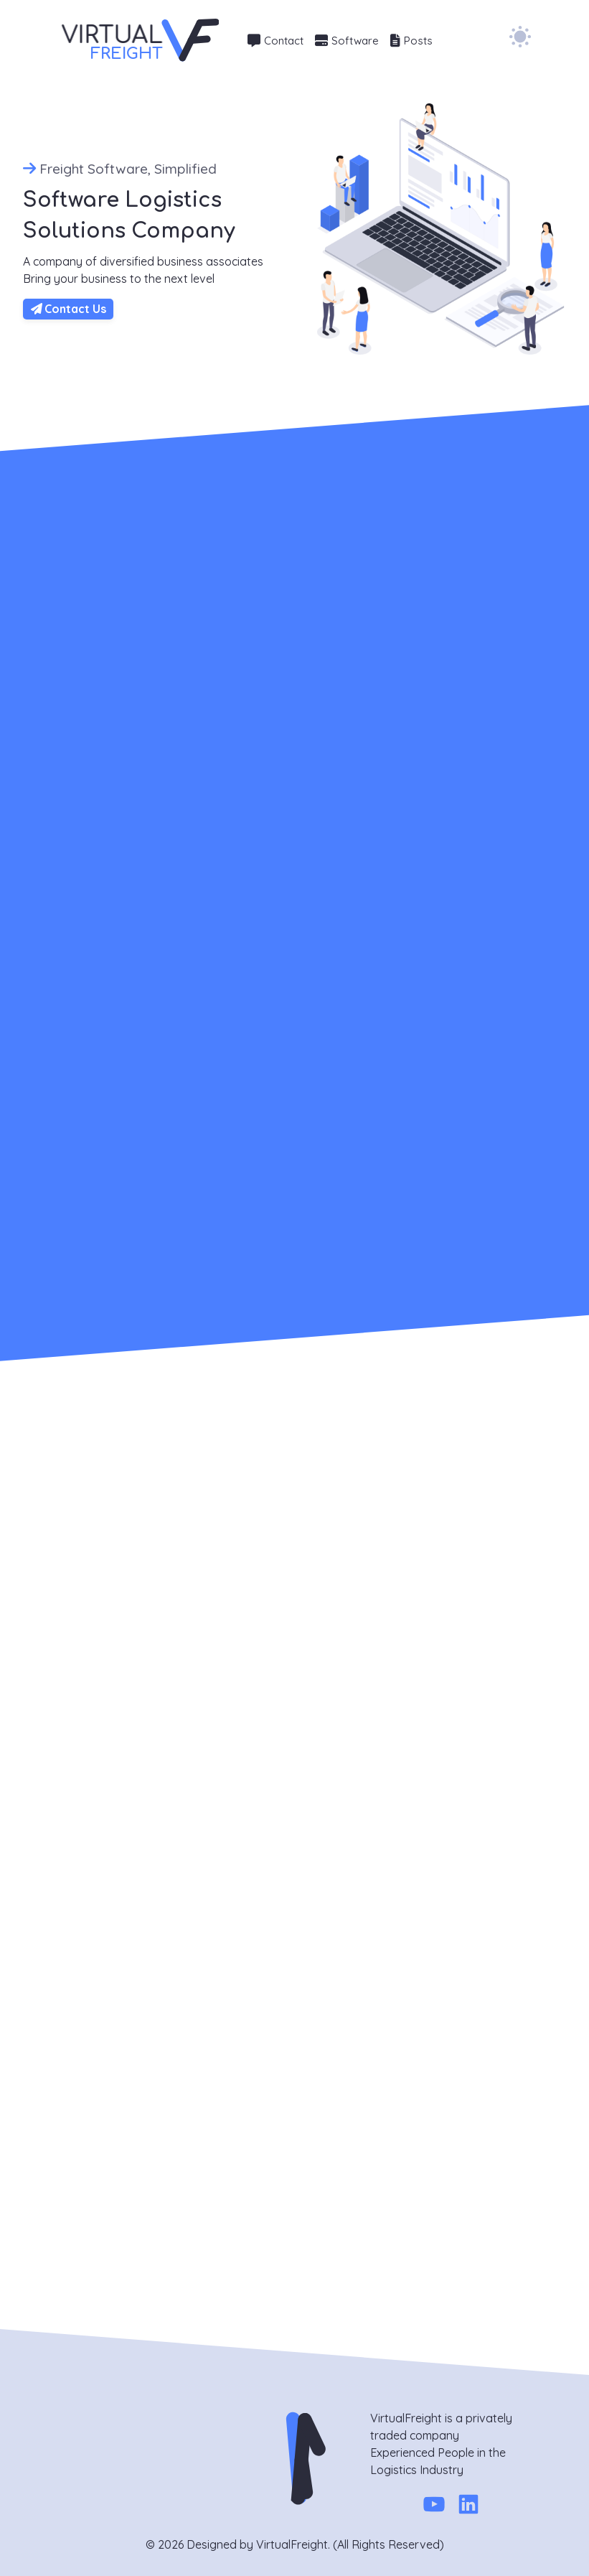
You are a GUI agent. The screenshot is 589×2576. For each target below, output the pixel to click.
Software (347, 40)
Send (203, 2283)
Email (186, 2104)
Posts (411, 40)
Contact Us (68, 309)
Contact (275, 40)
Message (197, 2149)
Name (188, 2058)
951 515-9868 (65, 2046)
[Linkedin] (468, 2507)
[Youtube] (434, 2507)
